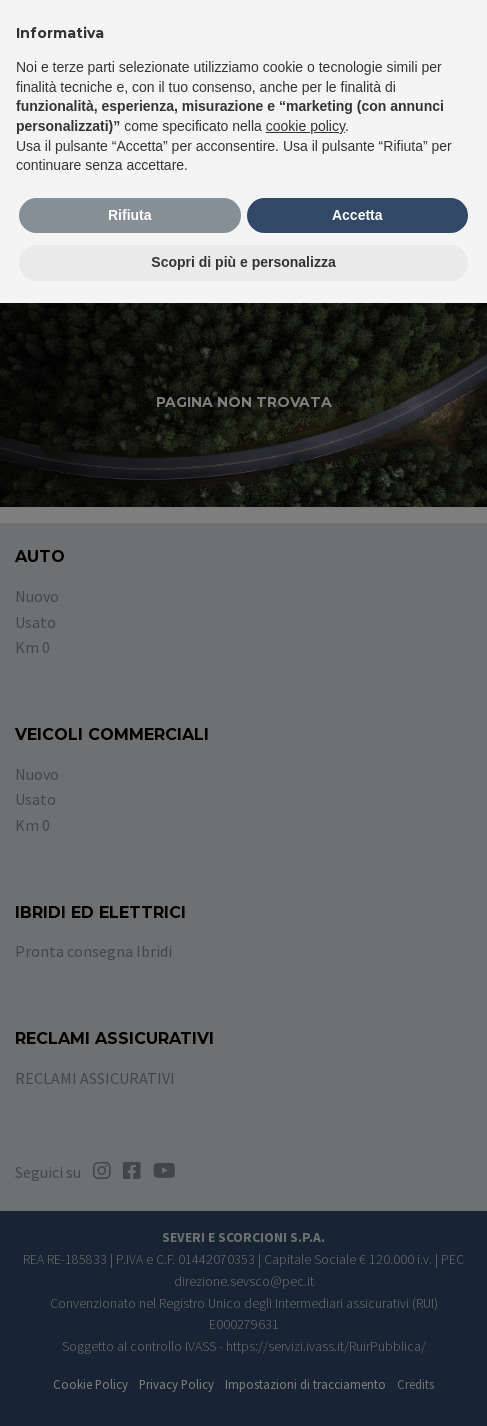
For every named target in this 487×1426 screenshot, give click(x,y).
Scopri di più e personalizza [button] (243, 262)
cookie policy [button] (305, 126)
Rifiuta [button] (130, 215)
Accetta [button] (357, 215)
